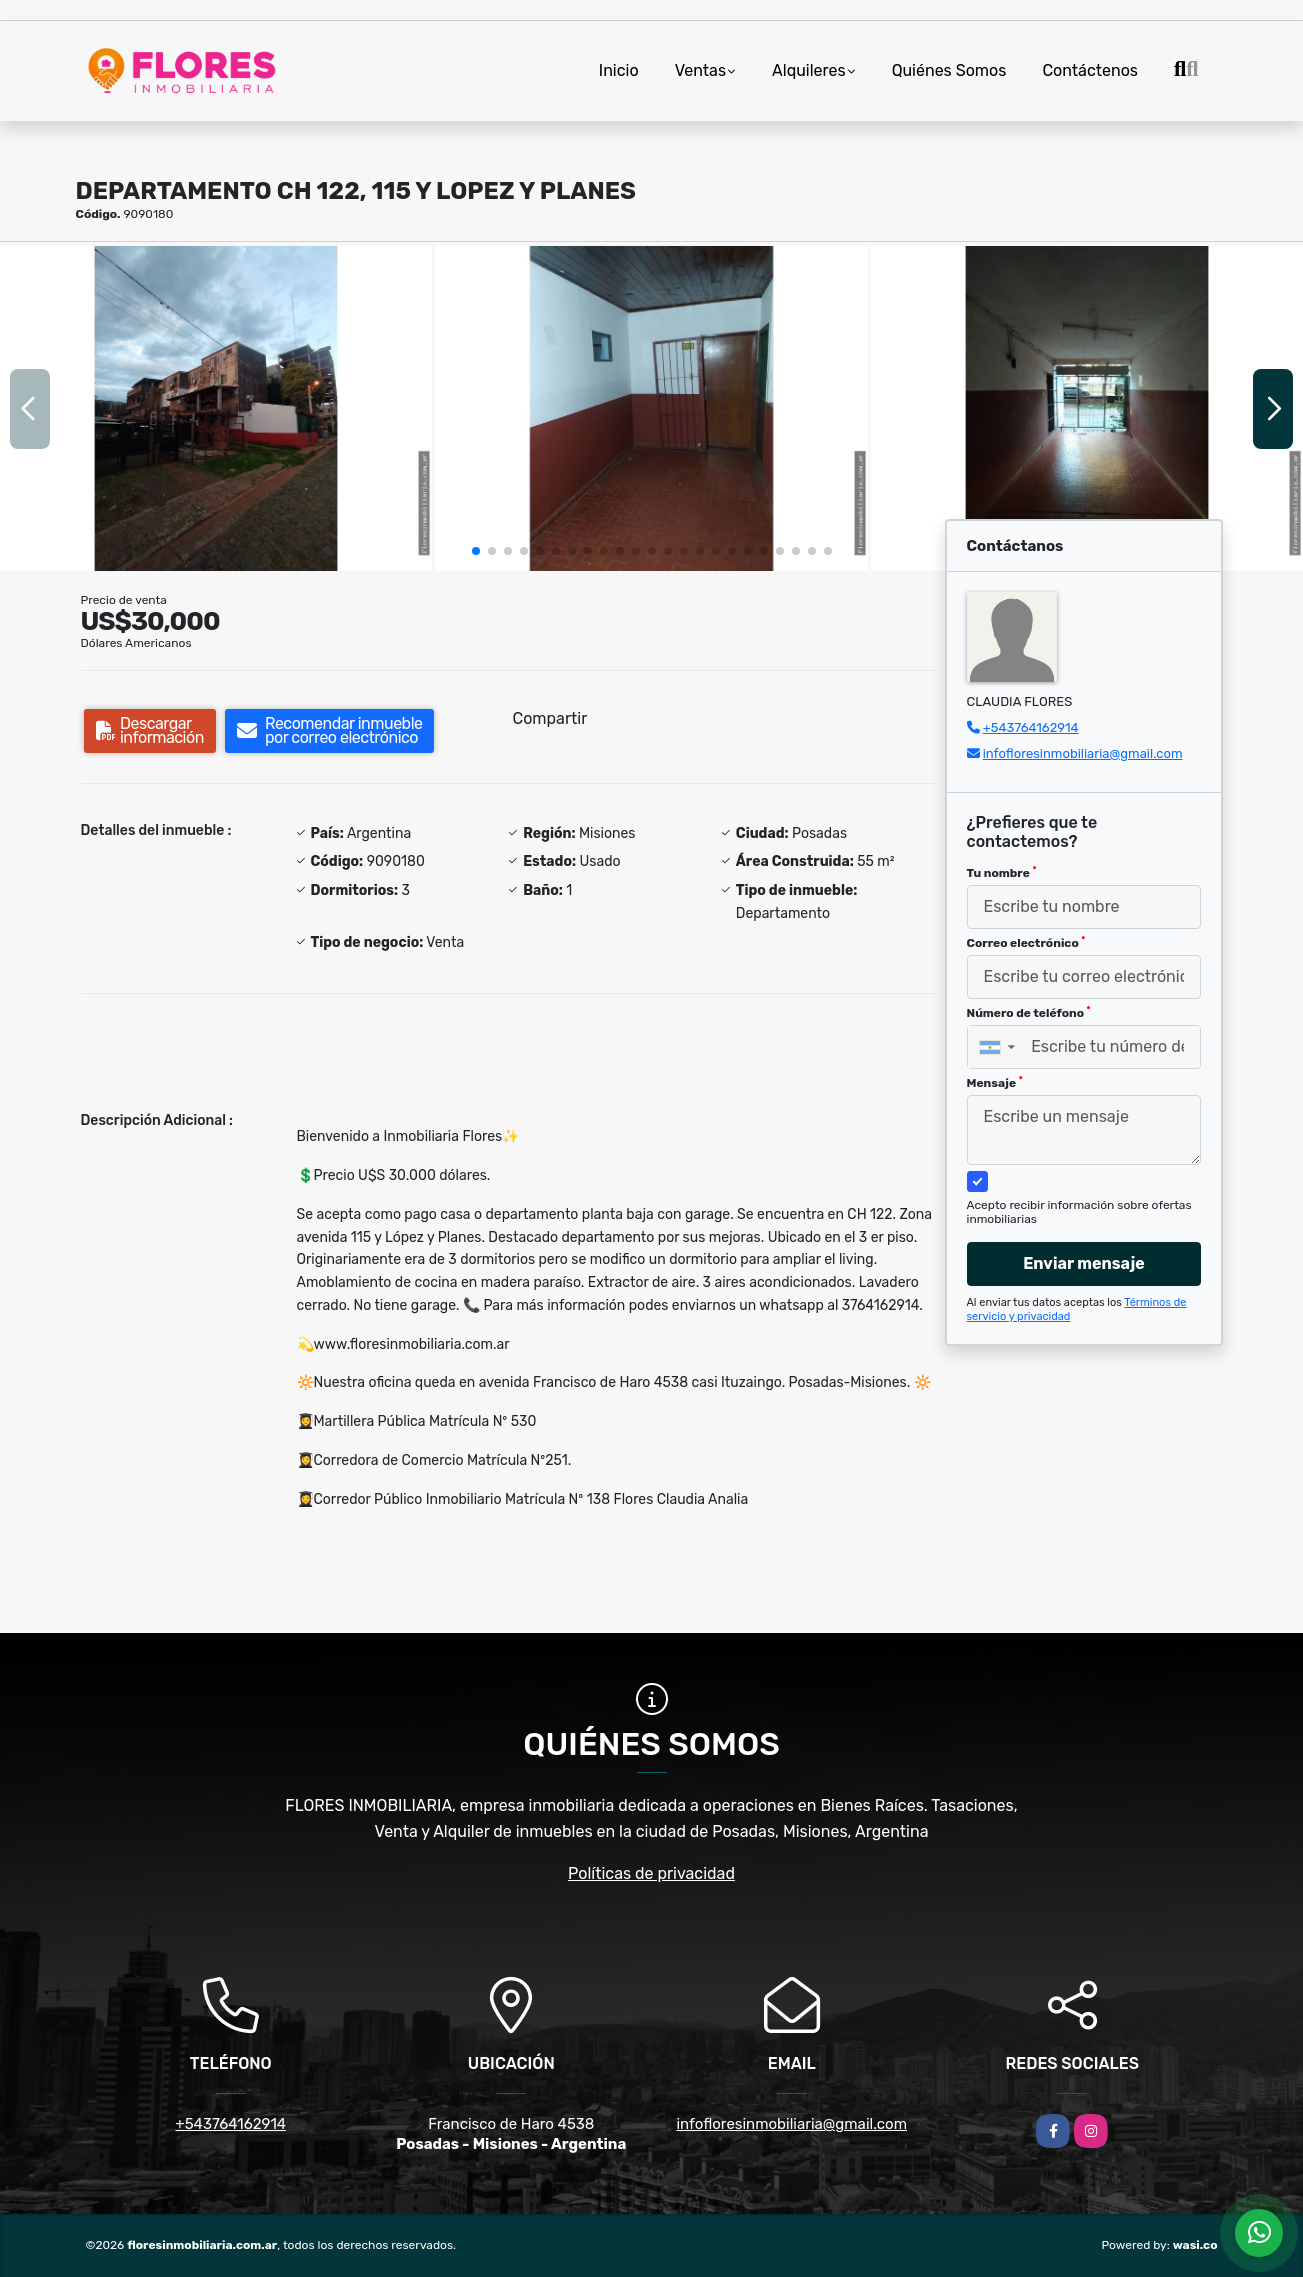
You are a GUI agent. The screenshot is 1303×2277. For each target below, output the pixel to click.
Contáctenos (1090, 70)
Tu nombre (1002, 873)
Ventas (700, 70)
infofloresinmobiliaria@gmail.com (1083, 753)
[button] (476, 551)
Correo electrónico (1026, 943)
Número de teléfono (1029, 1013)
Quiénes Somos (949, 70)
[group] (216, 408)
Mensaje (995, 1083)
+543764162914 (1031, 727)
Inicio (619, 70)
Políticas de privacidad (651, 1873)
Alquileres (809, 70)
